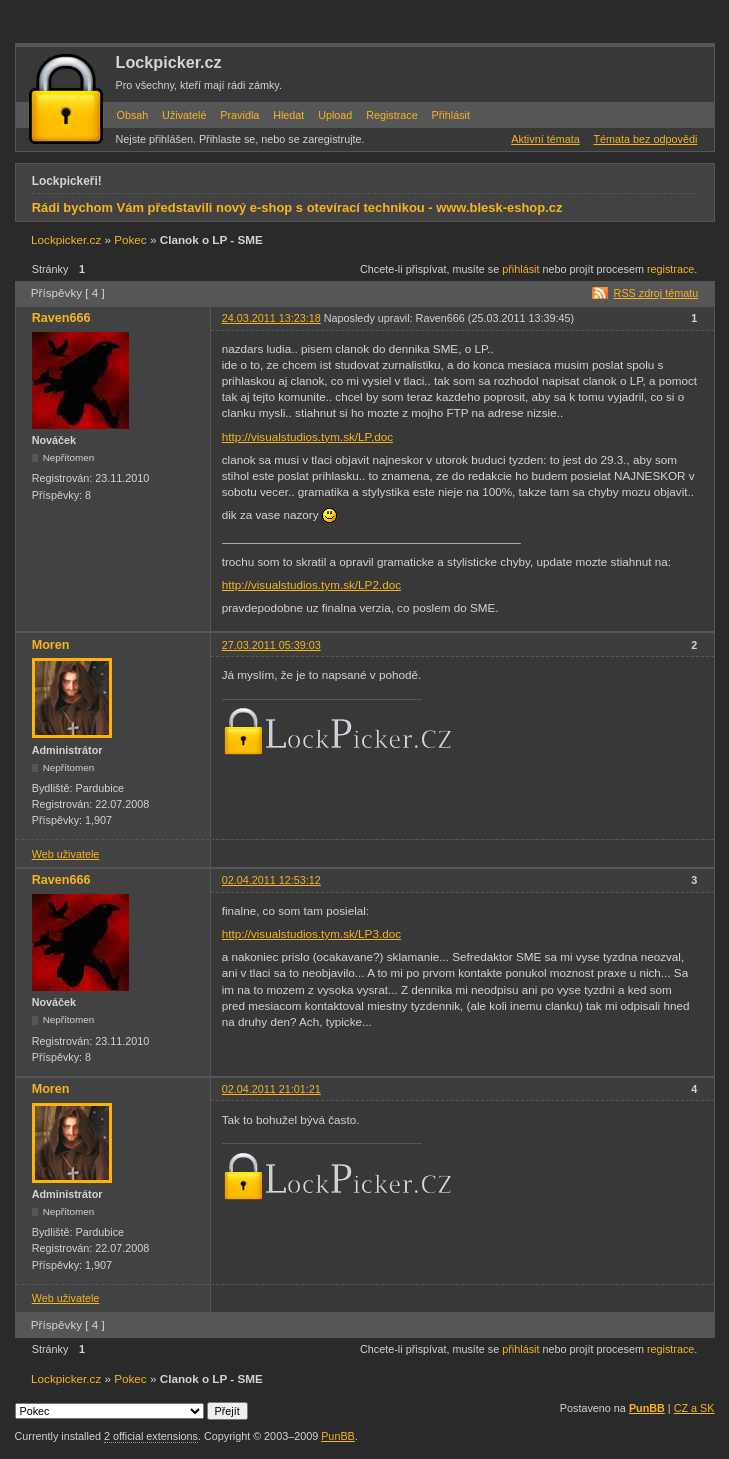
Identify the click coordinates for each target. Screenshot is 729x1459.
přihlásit (520, 269)
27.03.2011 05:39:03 (271, 645)
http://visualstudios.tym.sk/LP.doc (307, 436)
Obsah (133, 115)
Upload (335, 115)
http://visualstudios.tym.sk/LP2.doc (311, 584)
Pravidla (239, 115)
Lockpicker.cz (169, 62)
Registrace (392, 115)
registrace (670, 269)
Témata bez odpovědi (645, 139)
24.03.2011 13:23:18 (271, 318)
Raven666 (61, 318)
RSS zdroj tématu (656, 293)
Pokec (130, 239)
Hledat (288, 115)
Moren (51, 645)
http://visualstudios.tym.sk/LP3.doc (311, 933)
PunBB (647, 1408)
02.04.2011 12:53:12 (271, 880)
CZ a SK (694, 1408)
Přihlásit (451, 115)
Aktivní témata (545, 139)
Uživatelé (184, 115)
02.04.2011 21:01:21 (271, 1089)
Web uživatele (66, 854)
